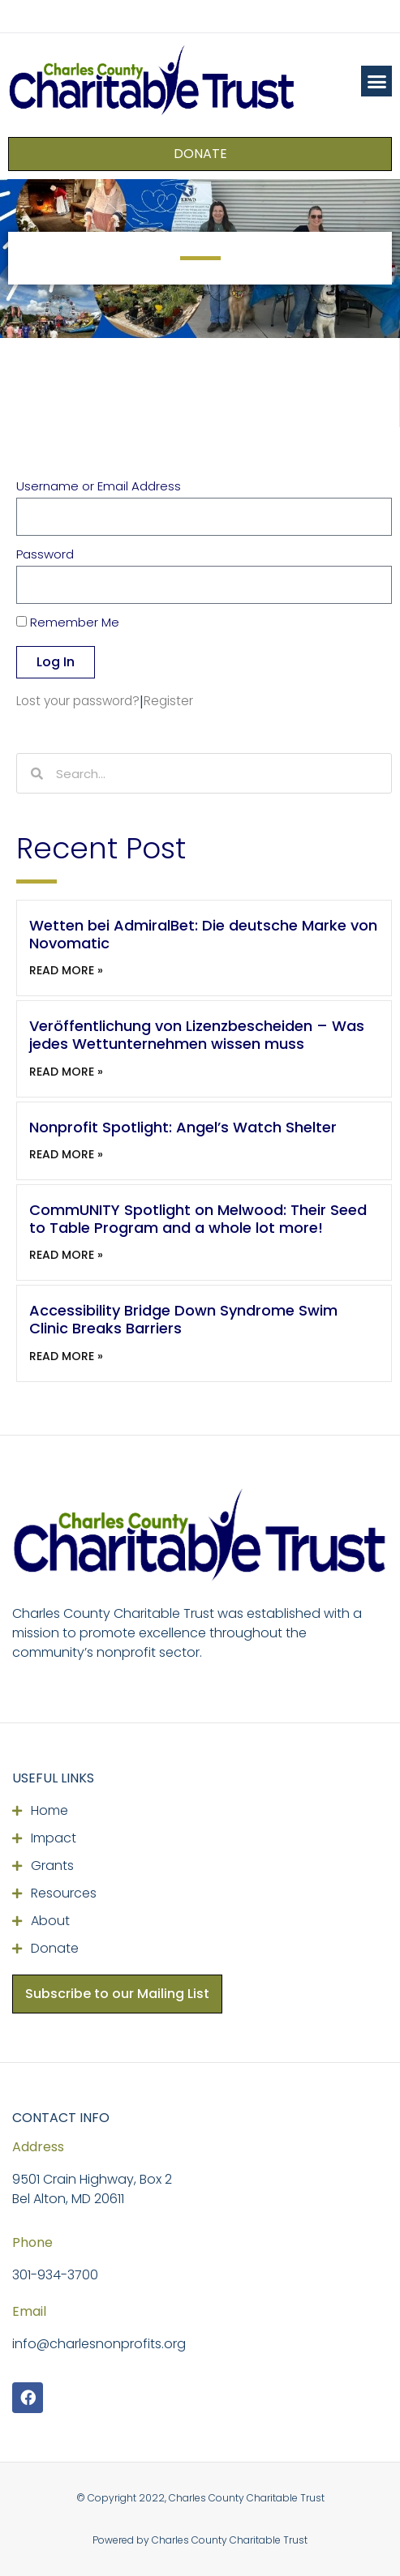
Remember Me (67, 623)
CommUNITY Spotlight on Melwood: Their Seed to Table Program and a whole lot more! (198, 1219)
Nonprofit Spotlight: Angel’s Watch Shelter (183, 1127)
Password (45, 555)
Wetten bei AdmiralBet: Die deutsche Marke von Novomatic (203, 934)
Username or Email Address (98, 487)
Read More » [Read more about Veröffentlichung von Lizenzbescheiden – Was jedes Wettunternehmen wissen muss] (66, 1071)
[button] (376, 81)
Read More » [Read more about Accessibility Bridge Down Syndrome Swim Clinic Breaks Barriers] (66, 1356)
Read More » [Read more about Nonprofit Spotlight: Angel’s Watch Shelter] (66, 1154)
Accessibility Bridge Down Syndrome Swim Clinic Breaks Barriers (183, 1319)
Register (168, 700)
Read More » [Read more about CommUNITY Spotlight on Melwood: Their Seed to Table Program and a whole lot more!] (66, 1255)
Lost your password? (78, 700)
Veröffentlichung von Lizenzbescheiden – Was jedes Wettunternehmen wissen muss (196, 1035)
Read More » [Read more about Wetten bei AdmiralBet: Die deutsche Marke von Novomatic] (66, 970)
